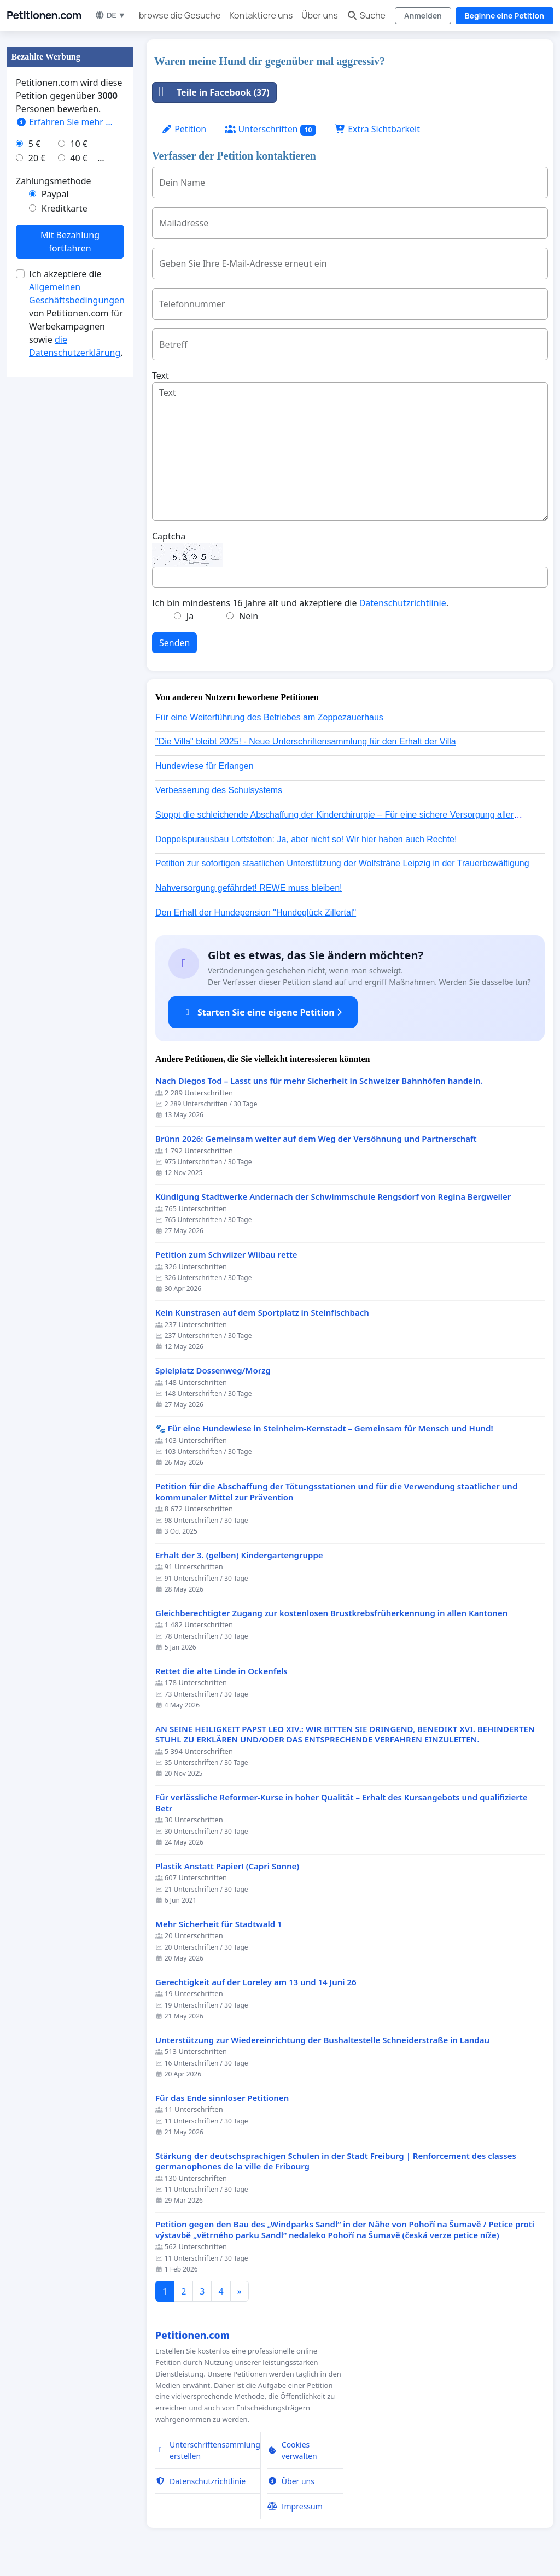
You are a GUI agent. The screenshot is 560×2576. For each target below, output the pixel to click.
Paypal (55, 194)
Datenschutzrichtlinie (402, 603)
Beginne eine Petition (504, 15)
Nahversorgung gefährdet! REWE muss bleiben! (248, 888)
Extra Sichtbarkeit (377, 129)
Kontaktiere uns (261, 15)
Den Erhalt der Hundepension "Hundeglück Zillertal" (255, 912)
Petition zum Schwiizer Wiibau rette (226, 1254)
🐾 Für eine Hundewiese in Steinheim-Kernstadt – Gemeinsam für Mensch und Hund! (324, 1428)
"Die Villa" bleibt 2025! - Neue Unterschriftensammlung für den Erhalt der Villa (305, 741)
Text (160, 375)
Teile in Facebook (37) (211, 92)
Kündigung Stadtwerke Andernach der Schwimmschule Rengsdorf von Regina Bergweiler (333, 1197)
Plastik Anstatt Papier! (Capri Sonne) (227, 1866)
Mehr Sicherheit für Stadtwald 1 (218, 1924)
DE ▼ (110, 15)
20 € (37, 158)
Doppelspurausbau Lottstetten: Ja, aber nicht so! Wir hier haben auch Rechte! (306, 839)
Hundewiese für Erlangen (204, 766)
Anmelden (423, 15)
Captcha (168, 536)
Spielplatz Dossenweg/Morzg (213, 1370)
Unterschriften (270, 129)
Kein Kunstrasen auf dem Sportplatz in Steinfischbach (262, 1312)
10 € (79, 144)
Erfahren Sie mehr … (64, 122)
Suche (366, 15)
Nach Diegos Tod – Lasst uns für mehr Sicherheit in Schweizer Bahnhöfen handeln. (319, 1081)
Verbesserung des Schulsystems (218, 790)
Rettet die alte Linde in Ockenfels (221, 1671)
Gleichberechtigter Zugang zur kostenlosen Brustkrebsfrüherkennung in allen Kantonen (331, 1613)
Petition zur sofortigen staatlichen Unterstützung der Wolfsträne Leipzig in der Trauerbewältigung (342, 863)
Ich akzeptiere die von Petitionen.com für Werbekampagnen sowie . (77, 313)
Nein (248, 616)
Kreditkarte (65, 208)
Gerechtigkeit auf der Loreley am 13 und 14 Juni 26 (256, 1982)
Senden (174, 643)
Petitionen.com (44, 15)
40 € (79, 158)
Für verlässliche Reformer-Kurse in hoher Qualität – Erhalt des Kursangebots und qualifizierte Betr (341, 1803)
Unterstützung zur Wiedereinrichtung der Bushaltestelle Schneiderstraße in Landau (322, 2040)
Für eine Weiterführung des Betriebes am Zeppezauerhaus (269, 717)
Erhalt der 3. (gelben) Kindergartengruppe (239, 1555)
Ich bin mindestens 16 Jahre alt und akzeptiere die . (300, 603)
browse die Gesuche (179, 15)
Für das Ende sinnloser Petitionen (222, 2098)
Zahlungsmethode (53, 181)
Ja (190, 616)
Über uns (319, 15)
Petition (183, 129)
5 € (34, 144)
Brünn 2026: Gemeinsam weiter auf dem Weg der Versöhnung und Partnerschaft (316, 1139)
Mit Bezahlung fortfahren (70, 241)
